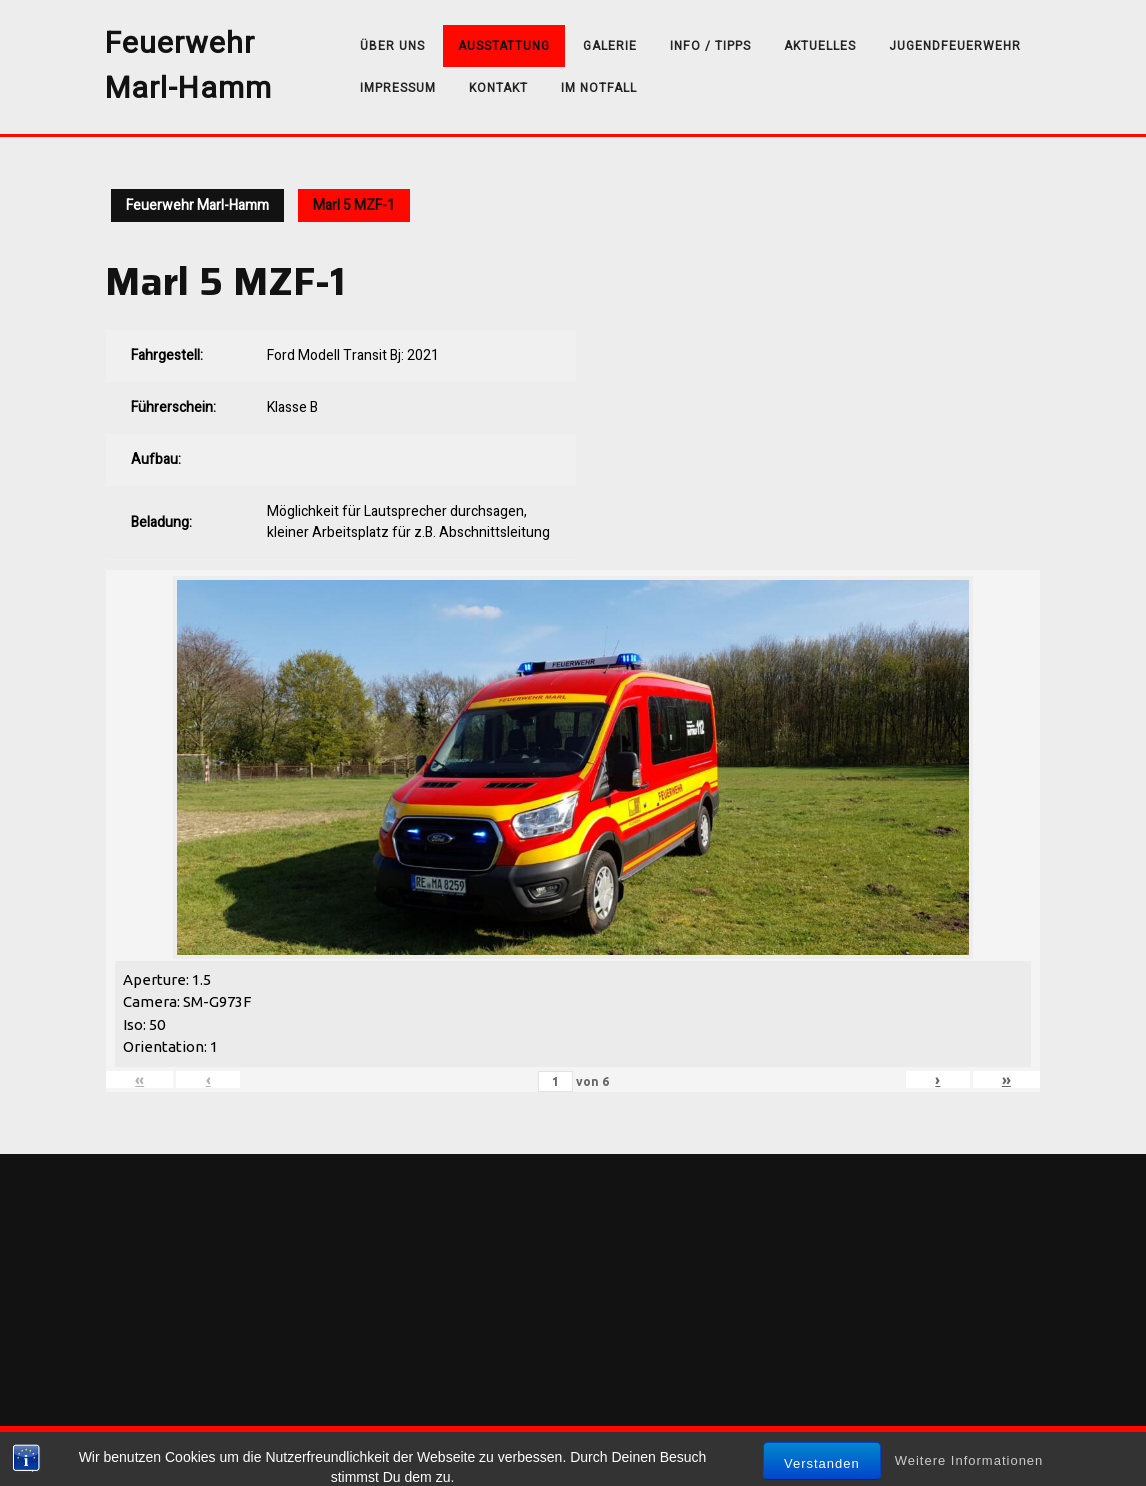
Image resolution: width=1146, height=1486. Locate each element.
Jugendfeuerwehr (955, 46)
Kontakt (498, 88)
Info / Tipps (710, 46)
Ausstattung (504, 46)
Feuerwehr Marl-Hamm (188, 66)
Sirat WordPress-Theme (514, 1456)
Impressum (398, 88)
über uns (392, 46)
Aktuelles (820, 46)
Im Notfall (599, 88)
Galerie (610, 46)
